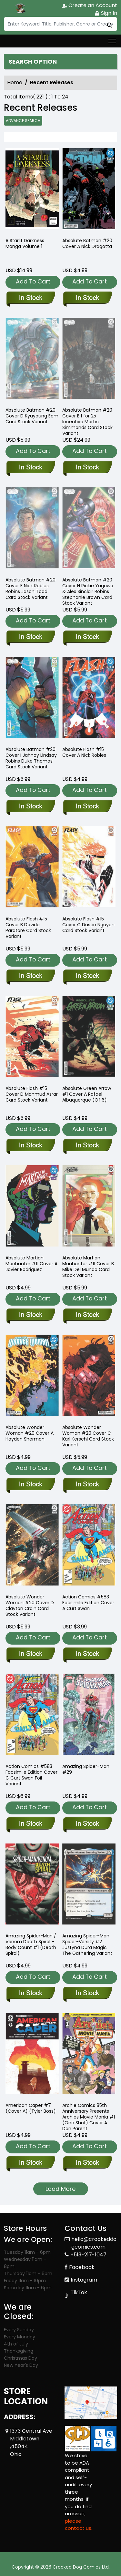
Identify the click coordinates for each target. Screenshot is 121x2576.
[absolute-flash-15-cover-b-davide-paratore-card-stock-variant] (30, 976)
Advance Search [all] (23, 120)
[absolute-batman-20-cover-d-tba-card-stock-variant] (30, 467)
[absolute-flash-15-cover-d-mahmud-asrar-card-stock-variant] (30, 1145)
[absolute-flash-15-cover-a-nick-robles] (87, 806)
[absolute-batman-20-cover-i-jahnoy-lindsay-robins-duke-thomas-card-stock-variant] (30, 806)
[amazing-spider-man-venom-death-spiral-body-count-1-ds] (30, 1993)
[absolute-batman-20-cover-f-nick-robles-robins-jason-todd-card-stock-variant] (30, 637)
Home (14, 82)
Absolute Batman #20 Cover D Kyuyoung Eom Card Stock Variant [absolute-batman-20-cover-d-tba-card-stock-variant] (31, 416)
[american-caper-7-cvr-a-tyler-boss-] (30, 2163)
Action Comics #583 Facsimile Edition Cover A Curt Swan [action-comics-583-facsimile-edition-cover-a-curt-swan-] (88, 1602)
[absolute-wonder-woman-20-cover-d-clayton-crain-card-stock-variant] (30, 1654)
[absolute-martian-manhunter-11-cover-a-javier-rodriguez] (30, 1315)
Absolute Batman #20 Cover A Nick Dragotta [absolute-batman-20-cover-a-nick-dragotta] (87, 243)
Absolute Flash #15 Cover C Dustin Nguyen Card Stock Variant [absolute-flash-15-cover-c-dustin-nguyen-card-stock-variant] (88, 924)
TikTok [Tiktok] (79, 2292)
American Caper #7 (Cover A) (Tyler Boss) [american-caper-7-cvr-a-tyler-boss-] (30, 2108)
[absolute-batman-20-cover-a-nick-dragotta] (89, 190)
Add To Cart (33, 281)
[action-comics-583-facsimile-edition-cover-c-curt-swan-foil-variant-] (30, 1824)
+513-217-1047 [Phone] (88, 2254)
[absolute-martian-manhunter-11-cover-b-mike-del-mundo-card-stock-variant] (87, 1315)
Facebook (82, 2267)
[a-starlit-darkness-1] (32, 190)
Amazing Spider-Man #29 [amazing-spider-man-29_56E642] (85, 1769)
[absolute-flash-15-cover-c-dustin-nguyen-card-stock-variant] (87, 976)
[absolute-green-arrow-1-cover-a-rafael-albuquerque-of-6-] (87, 1145)
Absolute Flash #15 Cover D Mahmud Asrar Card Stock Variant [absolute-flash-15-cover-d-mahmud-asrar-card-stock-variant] (31, 1094)
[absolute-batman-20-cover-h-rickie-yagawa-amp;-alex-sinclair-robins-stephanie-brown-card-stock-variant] (87, 637)
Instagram (84, 2280)
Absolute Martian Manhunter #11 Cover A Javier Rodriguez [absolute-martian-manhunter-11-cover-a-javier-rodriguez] (31, 1263)
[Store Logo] (20, 8)
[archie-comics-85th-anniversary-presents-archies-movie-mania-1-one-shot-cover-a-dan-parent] (87, 2163)
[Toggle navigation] (112, 41)
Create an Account (89, 5)
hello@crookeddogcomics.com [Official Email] (93, 2243)
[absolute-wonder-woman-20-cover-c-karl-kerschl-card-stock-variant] (87, 1484)
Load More (60, 2189)
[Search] (60, 24)
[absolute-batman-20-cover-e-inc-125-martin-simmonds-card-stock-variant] (87, 467)
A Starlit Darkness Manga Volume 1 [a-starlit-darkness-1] (24, 243)
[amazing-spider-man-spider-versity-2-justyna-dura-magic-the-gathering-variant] (87, 1993)
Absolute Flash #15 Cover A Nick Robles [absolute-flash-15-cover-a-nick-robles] (84, 752)
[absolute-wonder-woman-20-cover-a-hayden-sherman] (30, 1484)
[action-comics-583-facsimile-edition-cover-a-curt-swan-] (87, 1654)
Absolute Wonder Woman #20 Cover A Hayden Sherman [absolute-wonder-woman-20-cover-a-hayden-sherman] (29, 1433)
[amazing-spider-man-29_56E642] (87, 1824)
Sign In (106, 13)
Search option (33, 61)
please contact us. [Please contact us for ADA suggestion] (78, 2525)
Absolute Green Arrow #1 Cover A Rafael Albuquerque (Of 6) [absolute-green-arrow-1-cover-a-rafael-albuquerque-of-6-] (86, 1094)
